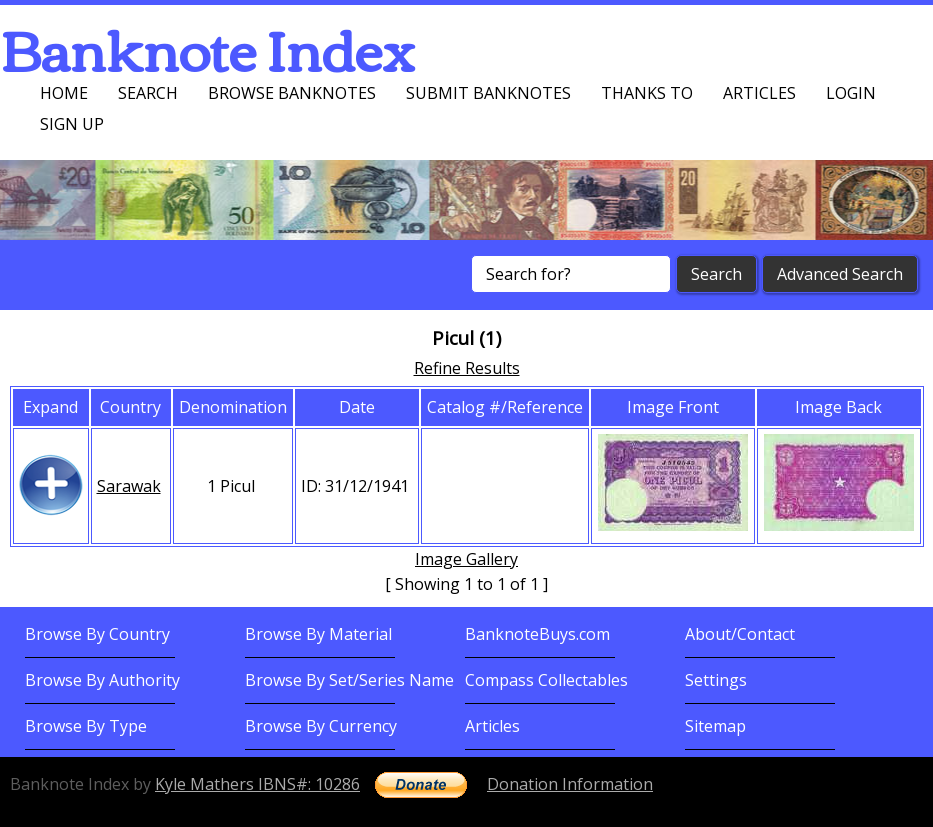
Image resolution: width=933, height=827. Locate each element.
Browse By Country (97, 634)
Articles (759, 93)
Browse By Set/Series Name (349, 680)
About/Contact (740, 634)
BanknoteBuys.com (537, 634)
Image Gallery (466, 559)
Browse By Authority (102, 680)
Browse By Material (318, 634)
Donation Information (570, 784)
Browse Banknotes (292, 93)
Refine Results (467, 368)
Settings (716, 680)
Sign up (72, 124)
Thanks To (647, 93)
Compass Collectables (546, 680)
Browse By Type (86, 726)
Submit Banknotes (488, 93)
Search (148, 93)
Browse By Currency (321, 726)
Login (851, 93)
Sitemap (715, 726)
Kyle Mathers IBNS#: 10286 (257, 784)
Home (64, 93)
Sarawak (129, 486)
